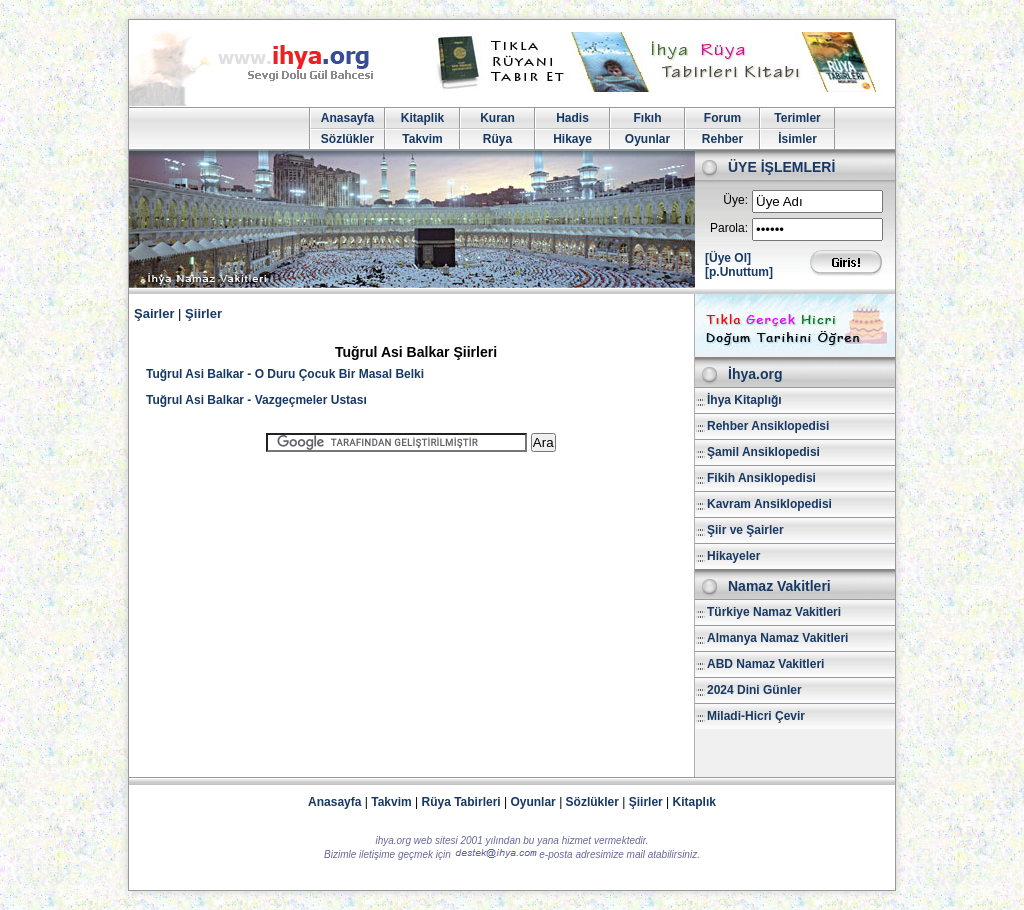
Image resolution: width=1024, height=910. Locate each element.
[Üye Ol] (728, 258)
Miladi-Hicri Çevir (756, 716)
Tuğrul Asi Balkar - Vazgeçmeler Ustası (256, 400)
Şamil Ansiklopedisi (763, 452)
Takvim (422, 139)
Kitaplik (422, 118)
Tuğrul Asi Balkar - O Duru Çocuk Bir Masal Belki (285, 374)
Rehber (722, 139)
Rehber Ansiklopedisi (768, 426)
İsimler (797, 139)
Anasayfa (347, 118)
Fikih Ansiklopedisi (761, 478)
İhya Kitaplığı (744, 400)
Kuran (497, 118)
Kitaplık (694, 802)
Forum (722, 118)
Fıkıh (647, 118)
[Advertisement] (411, 606)
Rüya (497, 139)
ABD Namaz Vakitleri (765, 664)
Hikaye (572, 139)
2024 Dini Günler (754, 690)
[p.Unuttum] (739, 272)
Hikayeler (733, 556)
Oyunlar (647, 139)
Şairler (154, 313)
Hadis (572, 118)
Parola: (729, 228)
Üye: (735, 200)
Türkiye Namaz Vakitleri (774, 612)
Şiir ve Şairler (745, 530)
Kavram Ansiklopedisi (769, 504)
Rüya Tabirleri (461, 802)
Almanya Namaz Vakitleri (777, 638)
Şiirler (203, 313)
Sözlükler (347, 139)
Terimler (797, 118)
